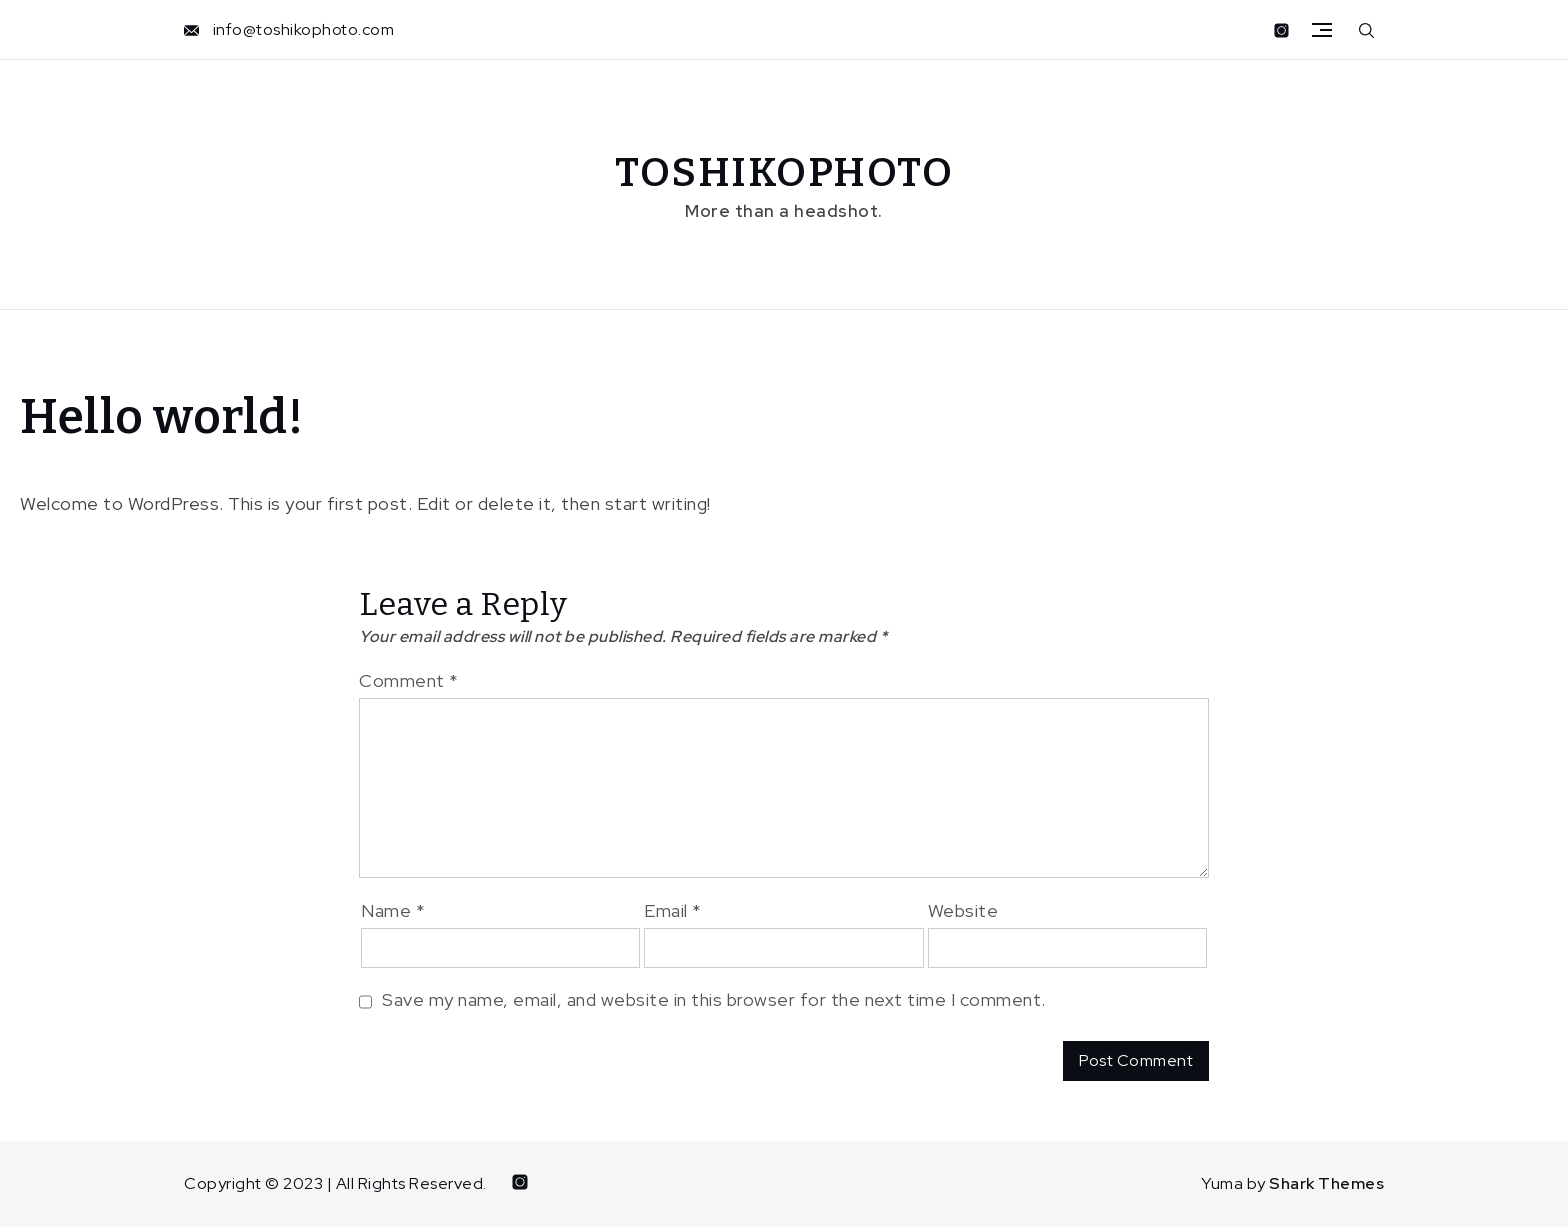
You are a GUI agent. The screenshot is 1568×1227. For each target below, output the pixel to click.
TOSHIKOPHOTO (784, 173)
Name (393, 910)
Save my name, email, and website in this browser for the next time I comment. (714, 999)
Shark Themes (1326, 1183)
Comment (409, 680)
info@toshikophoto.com (304, 29)
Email (673, 910)
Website (963, 910)
